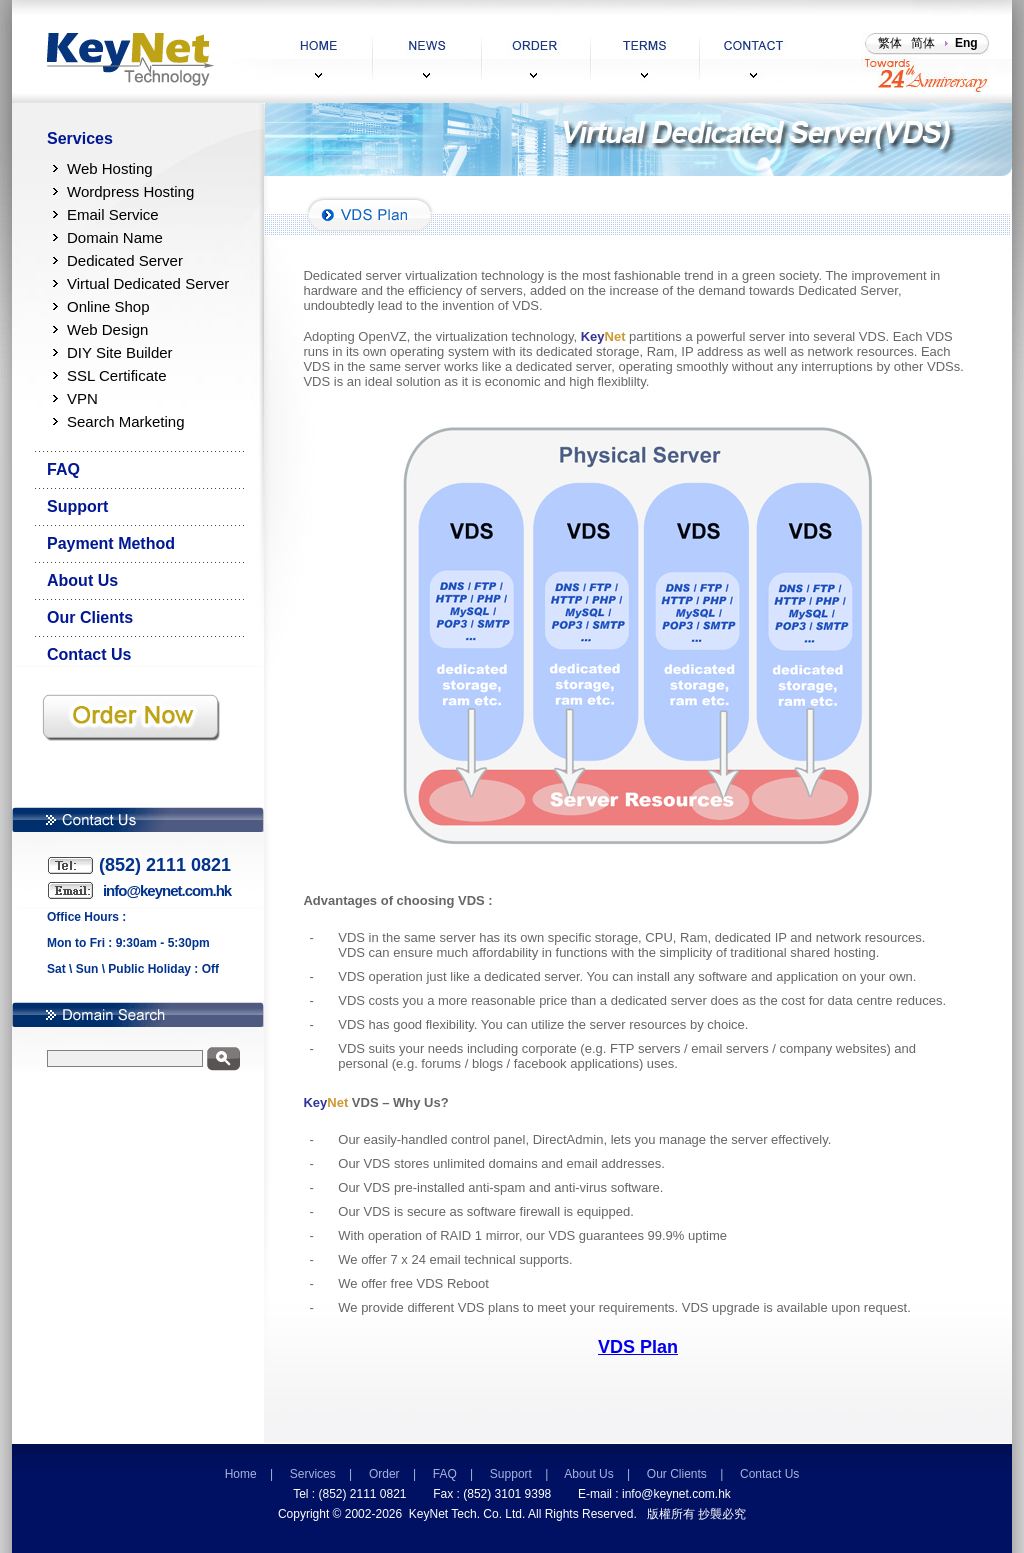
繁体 (890, 43)
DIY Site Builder (120, 352)
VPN (82, 398)
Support (77, 506)
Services (80, 138)
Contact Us (89, 654)
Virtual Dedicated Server (148, 283)
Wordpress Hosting (130, 191)
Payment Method (111, 543)
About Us (82, 580)
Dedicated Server (125, 260)
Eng (966, 43)
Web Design (107, 329)
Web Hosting (110, 168)
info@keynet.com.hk (676, 1494)
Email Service (113, 214)
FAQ (63, 469)
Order (384, 1474)
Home (241, 1474)
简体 (923, 43)
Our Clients (90, 617)
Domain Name (115, 237)
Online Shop (108, 306)
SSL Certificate (117, 375)
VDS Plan (638, 1347)
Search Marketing (126, 421)
